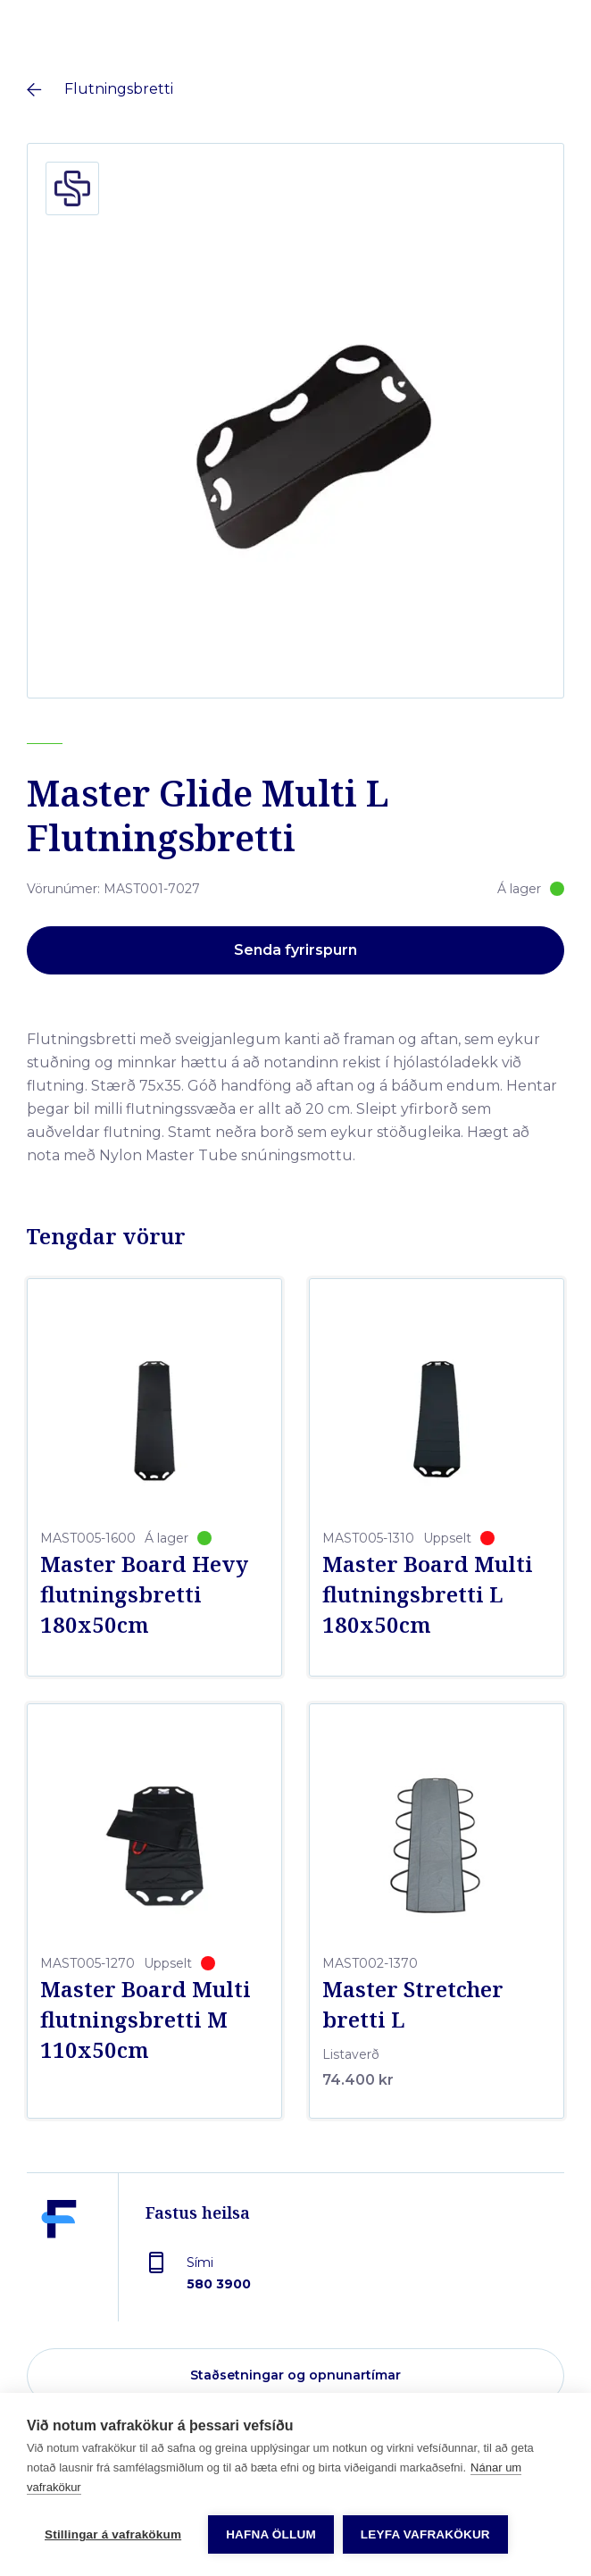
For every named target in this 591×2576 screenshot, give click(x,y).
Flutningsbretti (118, 88)
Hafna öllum (271, 2534)
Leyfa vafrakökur (425, 2534)
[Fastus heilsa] (59, 2260)
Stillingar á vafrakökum (113, 2534)
